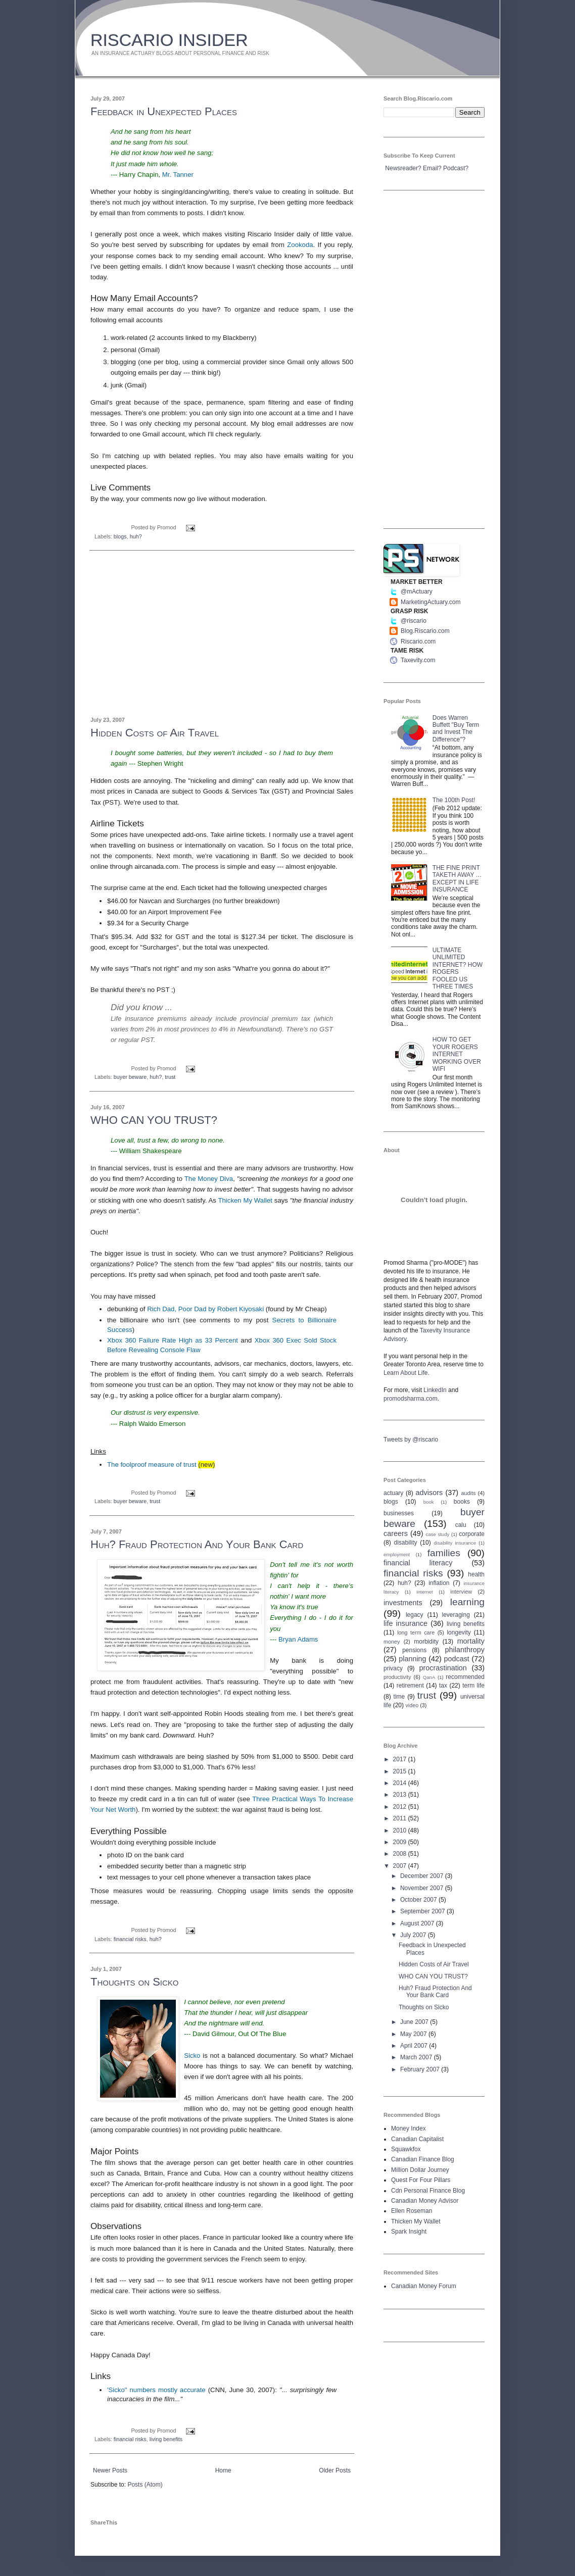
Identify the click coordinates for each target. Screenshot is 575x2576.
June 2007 (415, 2021)
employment (397, 1554)
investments (403, 1603)
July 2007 (414, 1935)
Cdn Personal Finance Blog (428, 2190)
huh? (136, 536)
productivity (397, 1677)
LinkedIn (434, 1390)
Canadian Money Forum (423, 2286)
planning (412, 1659)
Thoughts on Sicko (134, 1981)
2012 (400, 1806)
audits (468, 1493)
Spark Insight (408, 2231)
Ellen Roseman (411, 2210)
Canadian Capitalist (417, 2139)
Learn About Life (405, 1372)
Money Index (408, 2128)
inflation (438, 1583)
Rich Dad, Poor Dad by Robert (205, 1309)
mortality (471, 1641)
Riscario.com (418, 641)
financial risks (130, 1939)
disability (405, 1542)
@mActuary (417, 591)
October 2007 (419, 1899)
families (443, 1553)
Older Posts (335, 2470)
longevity (458, 1632)
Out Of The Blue (262, 2034)
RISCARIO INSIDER (169, 39)
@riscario (413, 620)
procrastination (442, 1668)
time (399, 1696)
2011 (400, 1818)
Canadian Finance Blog (422, 2159)
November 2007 (422, 1888)
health (476, 1574)
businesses (399, 1513)
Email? (432, 168)
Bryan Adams (298, 1639)
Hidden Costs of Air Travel (154, 732)
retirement (410, 1685)
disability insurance (455, 1543)
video (411, 1705)
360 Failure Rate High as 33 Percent (172, 1340)
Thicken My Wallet (245, 1200)
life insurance (405, 1623)
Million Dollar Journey (420, 2169)
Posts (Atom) (144, 2484)
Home (223, 2470)
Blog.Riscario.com (425, 630)
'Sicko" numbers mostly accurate (156, 2390)
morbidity (426, 1641)
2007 (400, 1865)
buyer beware (130, 1077)
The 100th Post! (454, 800)
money (392, 1642)
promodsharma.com (411, 1398)
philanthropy (465, 1650)
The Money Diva (208, 1178)
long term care (416, 1632)
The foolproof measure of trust (152, 1464)
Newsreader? (403, 168)
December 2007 (422, 1875)
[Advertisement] (222, 634)
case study (438, 1534)
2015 (400, 1771)
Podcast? (455, 168)
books (462, 1501)
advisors (429, 1493)
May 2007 (414, 2034)
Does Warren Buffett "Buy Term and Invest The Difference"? (456, 728)
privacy (393, 1668)
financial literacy (418, 1563)
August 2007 (418, 1923)
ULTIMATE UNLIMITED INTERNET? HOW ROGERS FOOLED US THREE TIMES (458, 968)
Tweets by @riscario (411, 1439)
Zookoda (300, 245)
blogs (120, 536)
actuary (393, 1493)
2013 (400, 1794)
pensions (414, 1650)
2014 (400, 1783)
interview (461, 1592)
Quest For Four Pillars (420, 2180)
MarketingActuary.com (430, 602)
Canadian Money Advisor (424, 2200)
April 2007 (414, 2045)
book (428, 1502)
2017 (400, 1759)
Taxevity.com (418, 660)
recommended (465, 1676)
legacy (414, 1614)
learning (467, 1602)
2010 (400, 1830)
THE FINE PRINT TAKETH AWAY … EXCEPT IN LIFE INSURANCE (457, 878)
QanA (429, 1677)
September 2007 (423, 1911)
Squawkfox (406, 2149)
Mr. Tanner (178, 174)
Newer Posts (110, 2470)
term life (473, 1685)
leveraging (456, 1614)
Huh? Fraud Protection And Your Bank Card (196, 1544)
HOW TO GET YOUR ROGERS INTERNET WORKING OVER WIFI (457, 1054)
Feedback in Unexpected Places (163, 111)
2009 (400, 1842)
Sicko (192, 2055)
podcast (456, 1659)
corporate (472, 1534)
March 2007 (417, 2057)
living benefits (166, 2439)
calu (460, 1524)
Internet (424, 1592)
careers (396, 1533)
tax (443, 1685)
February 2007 (420, 2069)
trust (170, 1077)
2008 (400, 1853)
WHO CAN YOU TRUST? (153, 1120)
